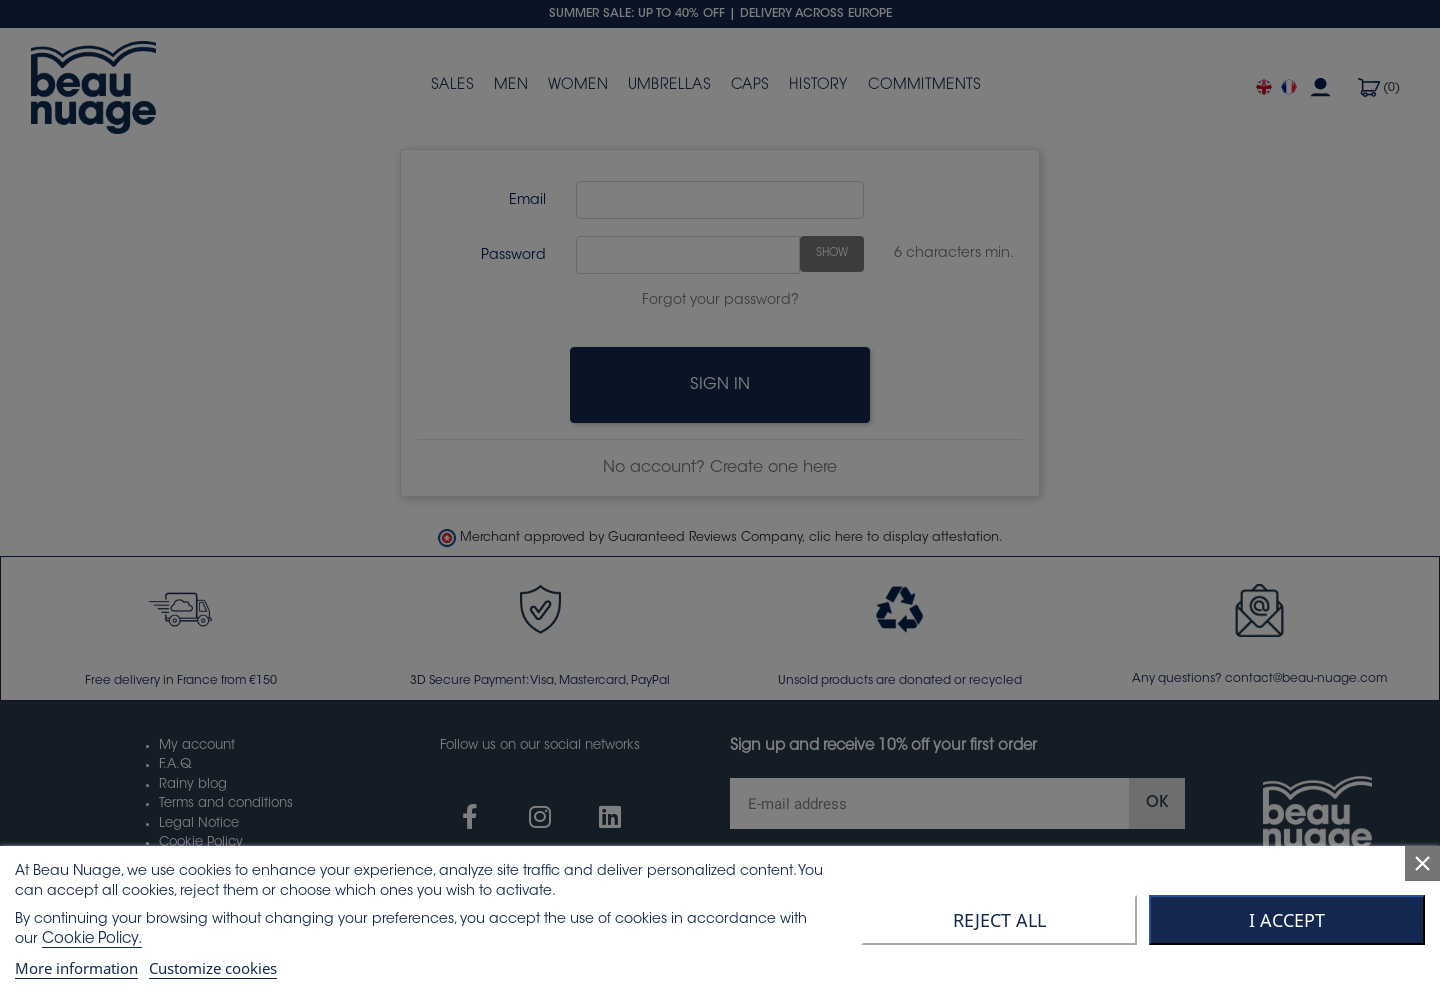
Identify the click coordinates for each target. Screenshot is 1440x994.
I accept (1287, 920)
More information (76, 968)
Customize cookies (213, 968)
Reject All (999, 920)
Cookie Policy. (92, 939)
